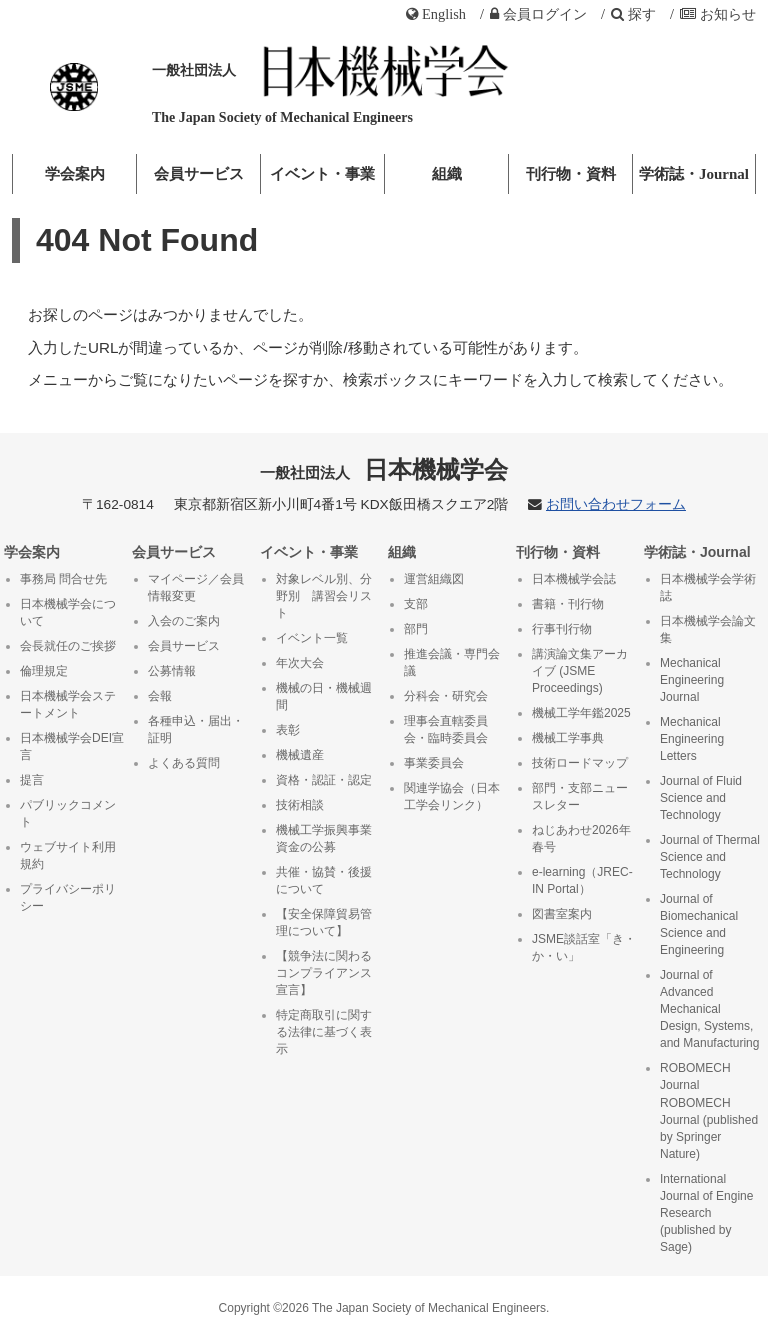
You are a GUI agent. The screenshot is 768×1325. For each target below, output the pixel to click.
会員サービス (199, 174)
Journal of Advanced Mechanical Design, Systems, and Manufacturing (709, 1009)
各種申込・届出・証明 (196, 729)
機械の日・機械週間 (324, 696)
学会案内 (75, 174)
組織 (447, 174)
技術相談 (300, 805)
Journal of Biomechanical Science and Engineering (699, 924)
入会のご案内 (184, 621)
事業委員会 (434, 763)
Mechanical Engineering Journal (692, 680)
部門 (416, 629)
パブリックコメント (68, 813)
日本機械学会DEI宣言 (72, 746)
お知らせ (718, 14)
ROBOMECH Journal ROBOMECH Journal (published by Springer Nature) (709, 1110)
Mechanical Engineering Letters (692, 739)
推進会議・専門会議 (452, 662)
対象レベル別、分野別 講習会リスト (324, 596)
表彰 (288, 730)
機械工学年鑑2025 (581, 713)
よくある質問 (184, 763)
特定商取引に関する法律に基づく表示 (324, 1032)
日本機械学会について (68, 612)
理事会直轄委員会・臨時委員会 (446, 729)
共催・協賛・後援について (324, 880)
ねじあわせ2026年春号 (581, 838)
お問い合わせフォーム (616, 504)
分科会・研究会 (446, 696)
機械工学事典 (568, 738)
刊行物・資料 (571, 174)
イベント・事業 (322, 174)
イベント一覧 (312, 638)
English (436, 14)
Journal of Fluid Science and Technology (701, 798)
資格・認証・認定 (324, 780)
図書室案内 (562, 914)
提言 (32, 780)
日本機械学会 (384, 469)
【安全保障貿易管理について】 (324, 922)
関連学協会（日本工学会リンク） (452, 796)
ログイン (538, 14)
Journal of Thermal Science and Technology (710, 857)
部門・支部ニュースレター (580, 796)
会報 (160, 696)
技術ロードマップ (580, 763)
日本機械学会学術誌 (708, 587)
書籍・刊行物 (568, 604)
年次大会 (300, 663)
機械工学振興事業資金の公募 (324, 838)
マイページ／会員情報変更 (196, 587)
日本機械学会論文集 (708, 629)
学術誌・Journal (694, 174)
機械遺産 (300, 755)
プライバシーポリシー (68, 897)
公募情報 (172, 671)
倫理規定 (44, 671)
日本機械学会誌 (574, 579)
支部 (416, 604)
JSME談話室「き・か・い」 (584, 947)
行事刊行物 (562, 629)
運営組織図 (434, 579)
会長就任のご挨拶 (68, 646)
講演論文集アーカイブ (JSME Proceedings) (580, 671)
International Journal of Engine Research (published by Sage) (706, 1213)
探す (633, 14)
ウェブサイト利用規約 (68, 855)
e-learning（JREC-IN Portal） (582, 880)
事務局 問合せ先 (63, 579)
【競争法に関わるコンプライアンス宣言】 (324, 973)
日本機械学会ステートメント (68, 704)
